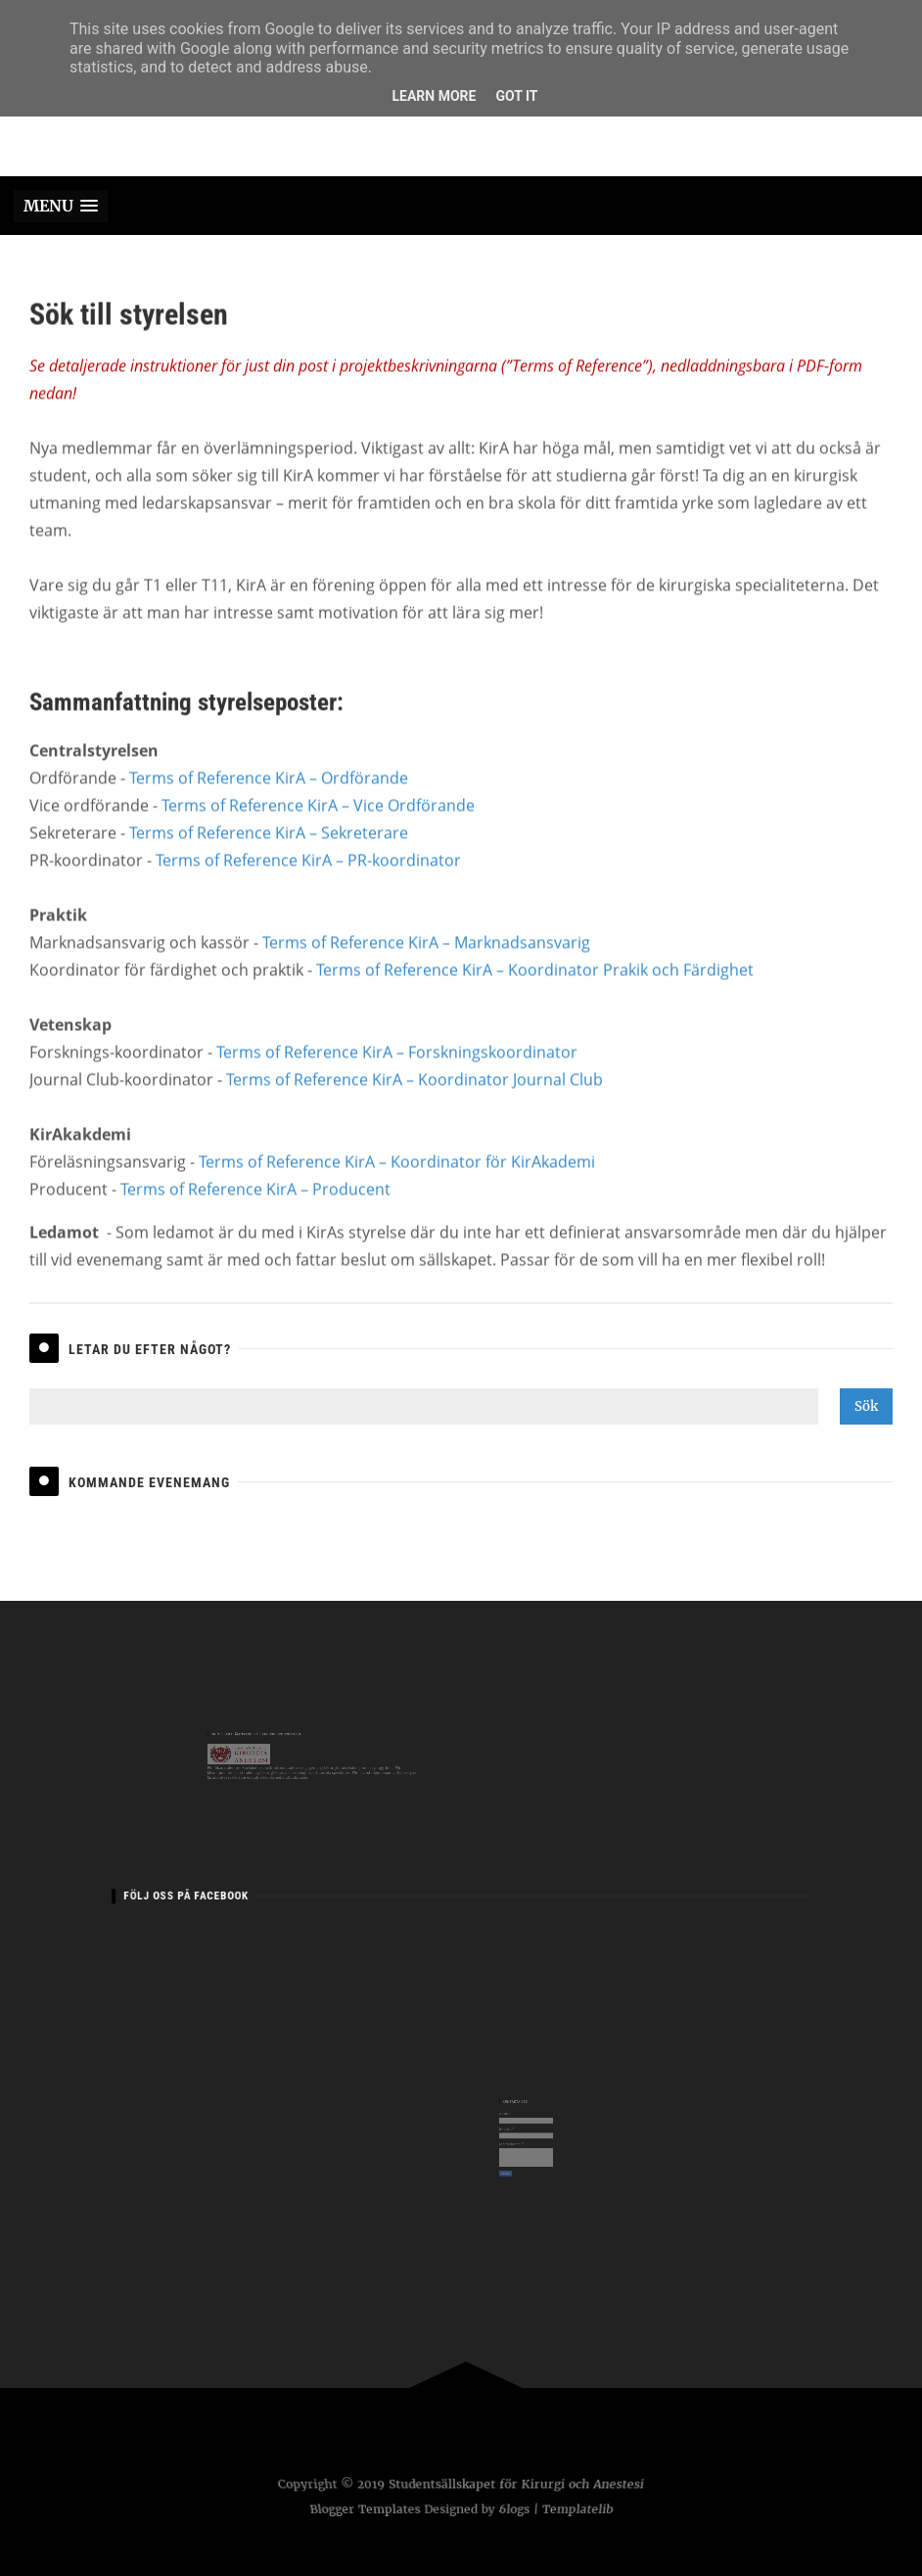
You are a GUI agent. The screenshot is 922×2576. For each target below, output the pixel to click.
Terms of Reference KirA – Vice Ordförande (318, 829)
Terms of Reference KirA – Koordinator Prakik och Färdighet (535, 994)
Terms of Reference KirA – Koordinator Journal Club (414, 1103)
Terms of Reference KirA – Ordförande (268, 802)
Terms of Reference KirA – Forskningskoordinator (396, 1076)
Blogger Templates (362, 2509)
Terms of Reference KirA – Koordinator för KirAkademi (397, 1185)
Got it (516, 96)
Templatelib (580, 2509)
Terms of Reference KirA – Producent (255, 1213)
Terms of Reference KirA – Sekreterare (268, 856)
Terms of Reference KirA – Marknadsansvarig (426, 966)
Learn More (434, 96)
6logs (515, 2509)
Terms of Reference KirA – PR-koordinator (308, 884)
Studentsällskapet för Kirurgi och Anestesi (516, 2485)
